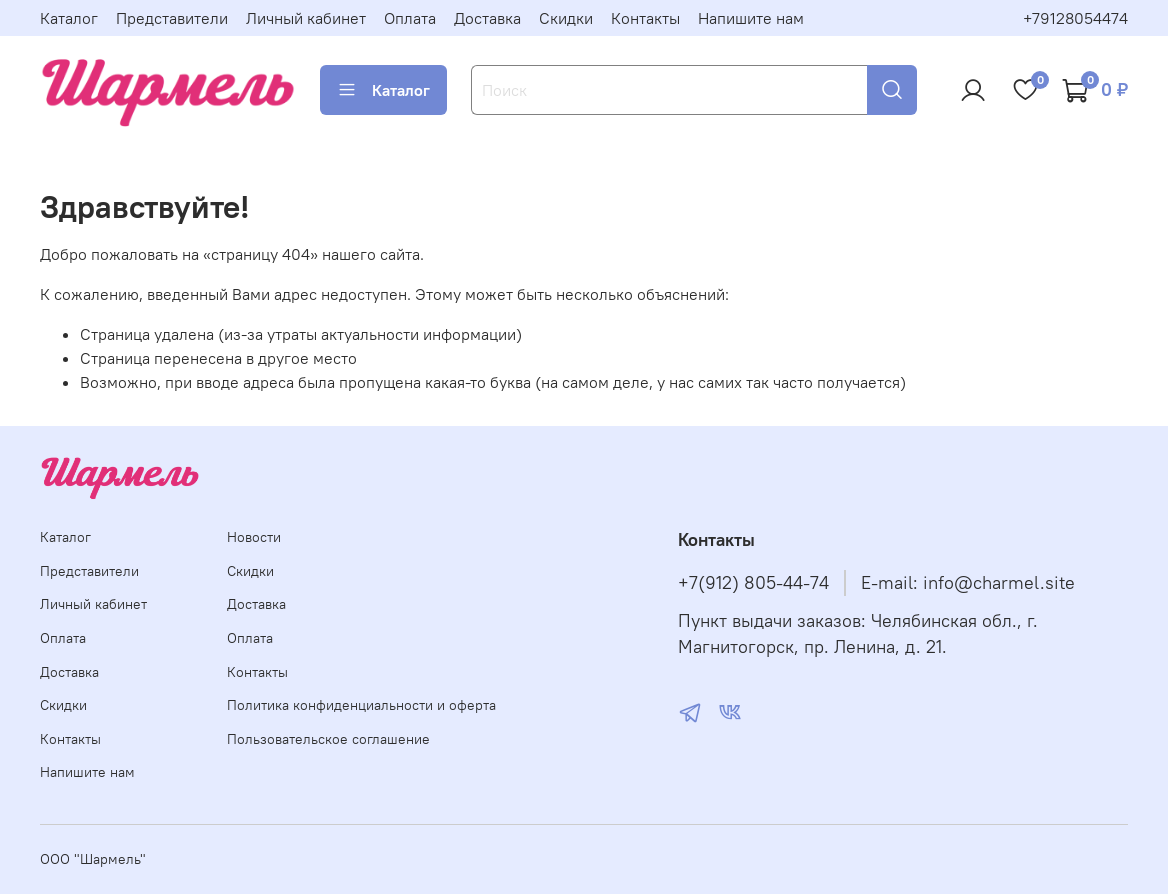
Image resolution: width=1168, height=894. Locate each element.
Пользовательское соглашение (328, 739)
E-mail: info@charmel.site (968, 583)
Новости (254, 537)
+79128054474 (1075, 18)
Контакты (645, 18)
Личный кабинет (306, 18)
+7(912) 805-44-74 (753, 583)
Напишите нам (751, 18)
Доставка (487, 18)
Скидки (566, 18)
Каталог (69, 18)
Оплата (410, 18)
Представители (172, 18)
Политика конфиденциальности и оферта (361, 705)
